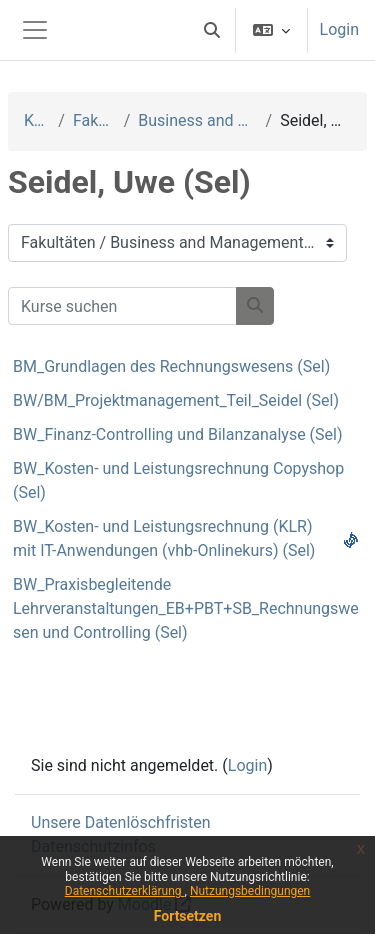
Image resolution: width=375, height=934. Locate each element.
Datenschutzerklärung (125, 891)
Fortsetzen (188, 916)
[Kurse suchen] (122, 306)
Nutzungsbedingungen (250, 891)
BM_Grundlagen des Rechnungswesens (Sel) (171, 366)
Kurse (37, 120)
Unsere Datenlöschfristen (121, 822)
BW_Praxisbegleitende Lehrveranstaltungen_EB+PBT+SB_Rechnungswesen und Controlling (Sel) (186, 608)
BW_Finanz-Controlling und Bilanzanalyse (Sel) (178, 434)
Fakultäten (94, 120)
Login (339, 29)
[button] (212, 30)
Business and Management (197, 120)
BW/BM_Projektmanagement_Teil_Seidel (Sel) (176, 400)
